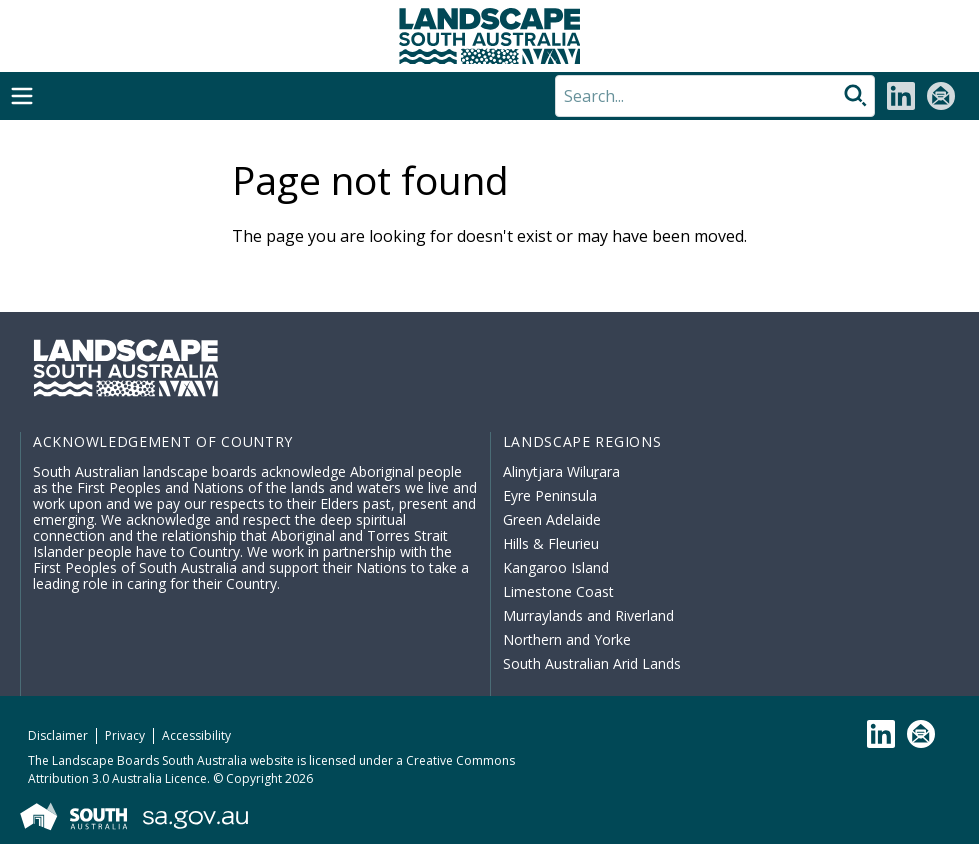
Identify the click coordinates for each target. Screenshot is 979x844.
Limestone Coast (558, 591)
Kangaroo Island (556, 567)
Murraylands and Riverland (588, 615)
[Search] (715, 96)
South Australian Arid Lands (592, 663)
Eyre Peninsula (550, 495)
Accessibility (196, 735)
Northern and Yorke (567, 639)
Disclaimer (58, 735)
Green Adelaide (552, 519)
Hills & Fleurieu (551, 543)
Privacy (125, 735)
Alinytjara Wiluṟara (562, 471)
